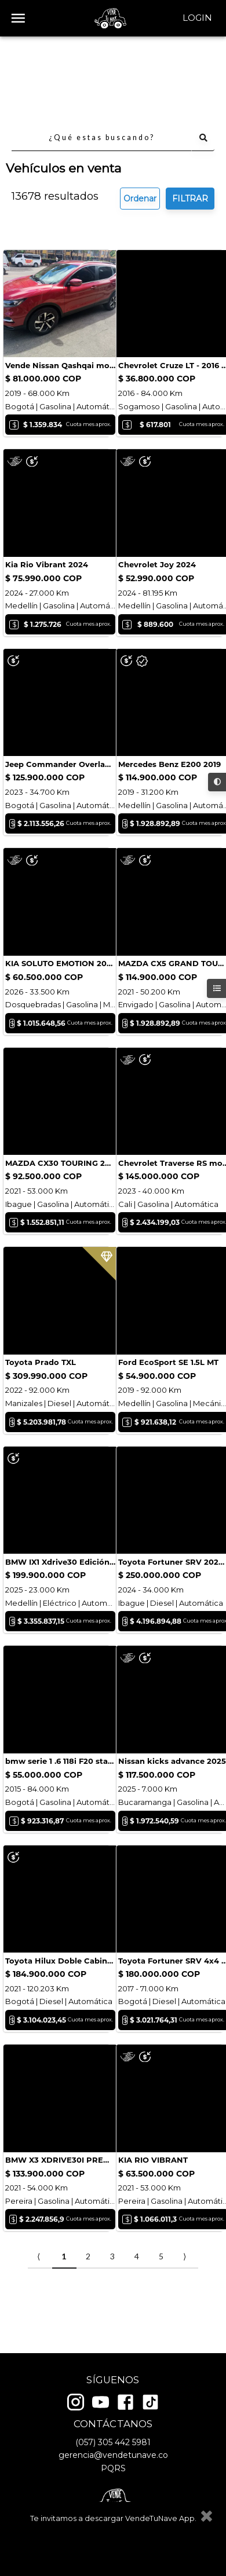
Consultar (47, 260)
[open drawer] (18, 18)
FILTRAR (190, 117)
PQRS (113, 2472)
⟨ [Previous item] (38, 2302)
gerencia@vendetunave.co (113, 2459)
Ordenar (139, 117)
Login (197, 18)
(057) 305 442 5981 (113, 2446)
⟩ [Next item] (184, 2302)
